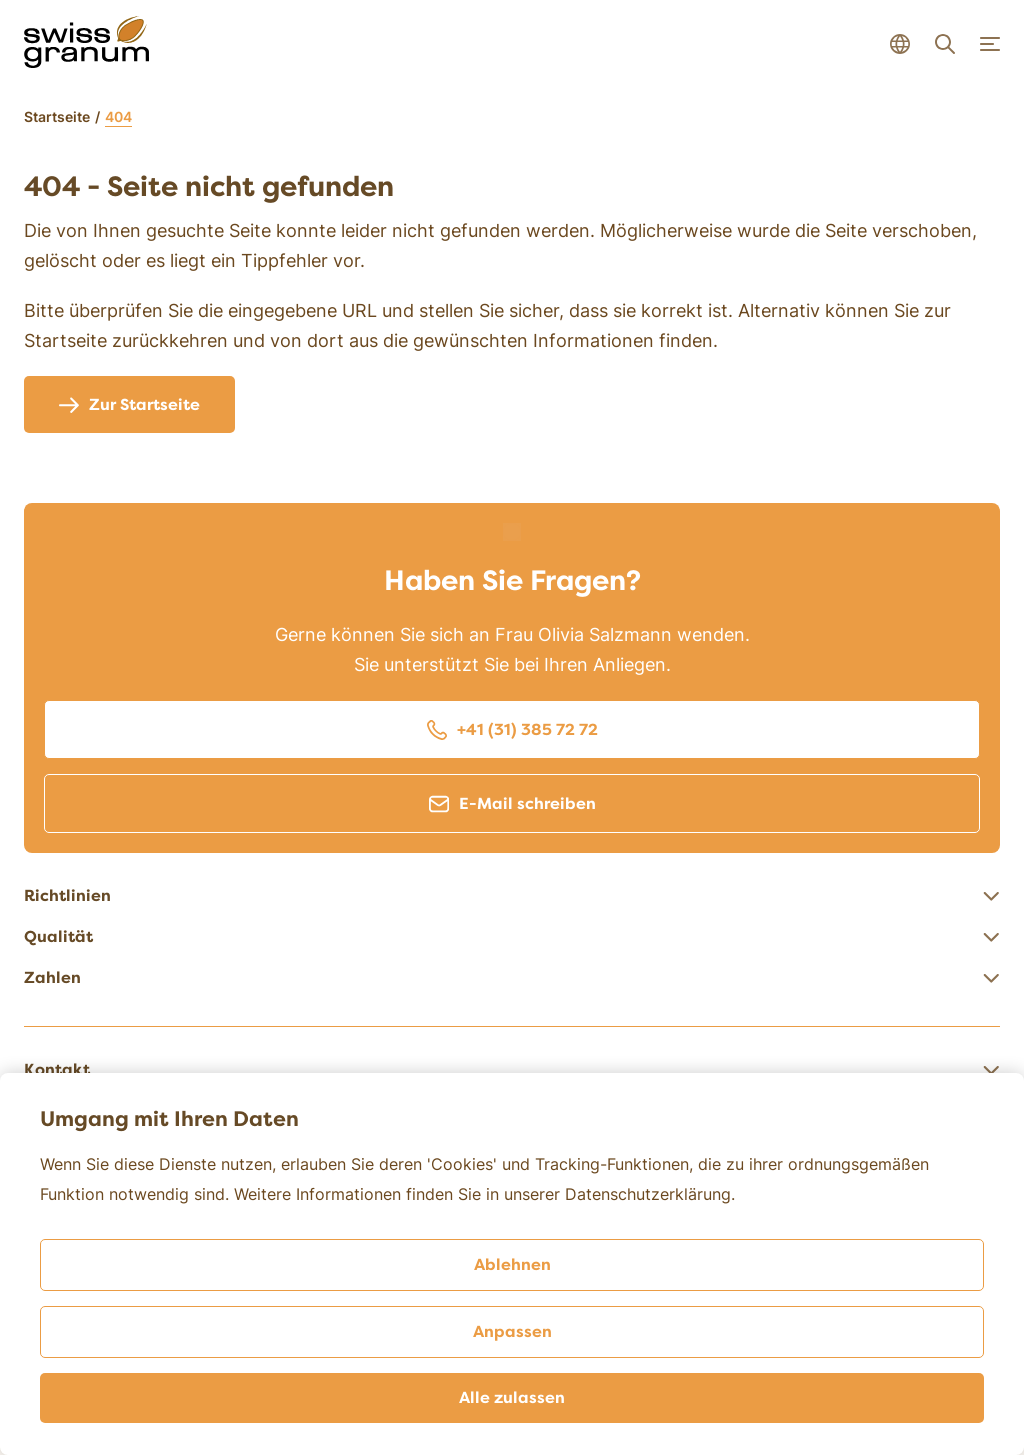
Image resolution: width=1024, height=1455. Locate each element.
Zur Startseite (129, 405)
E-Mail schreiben (512, 804)
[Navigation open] (990, 44)
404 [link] (118, 116)
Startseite (57, 116)
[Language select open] (900, 44)
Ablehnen (512, 1265)
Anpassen (512, 1332)
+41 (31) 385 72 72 (512, 730)
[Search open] (945, 44)
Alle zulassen (512, 1398)
